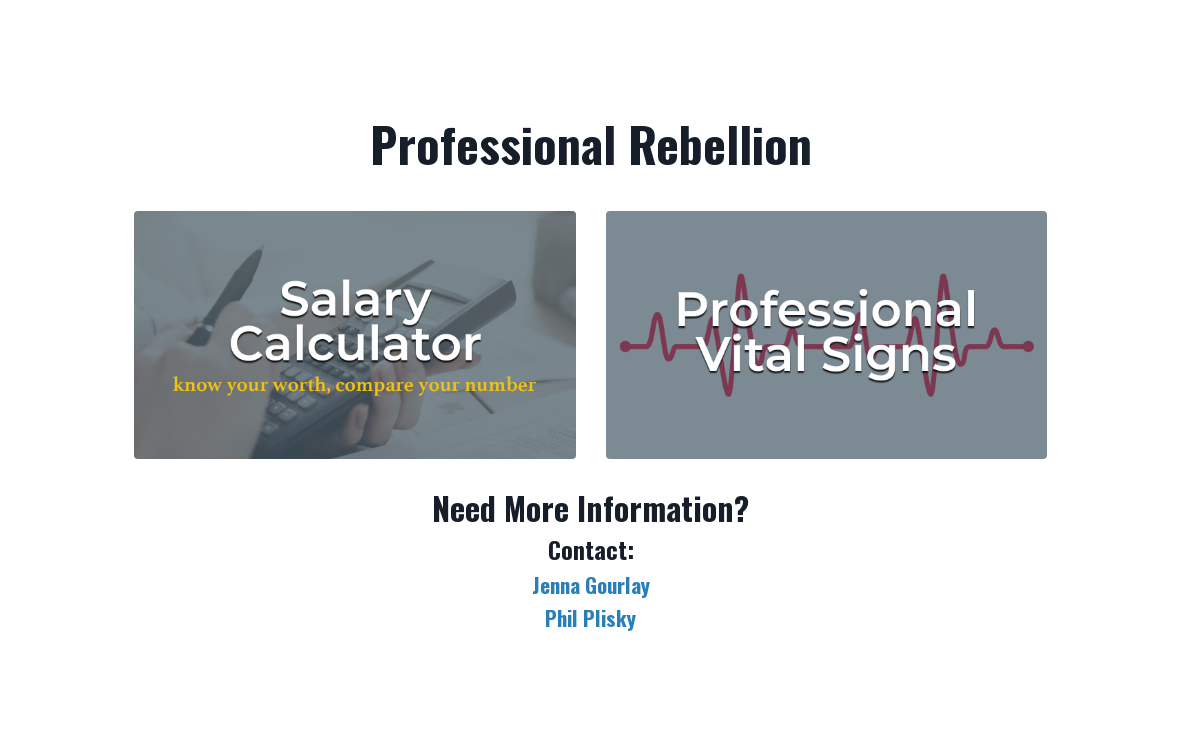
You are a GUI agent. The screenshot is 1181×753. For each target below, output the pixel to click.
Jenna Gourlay (591, 584)
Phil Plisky (590, 617)
